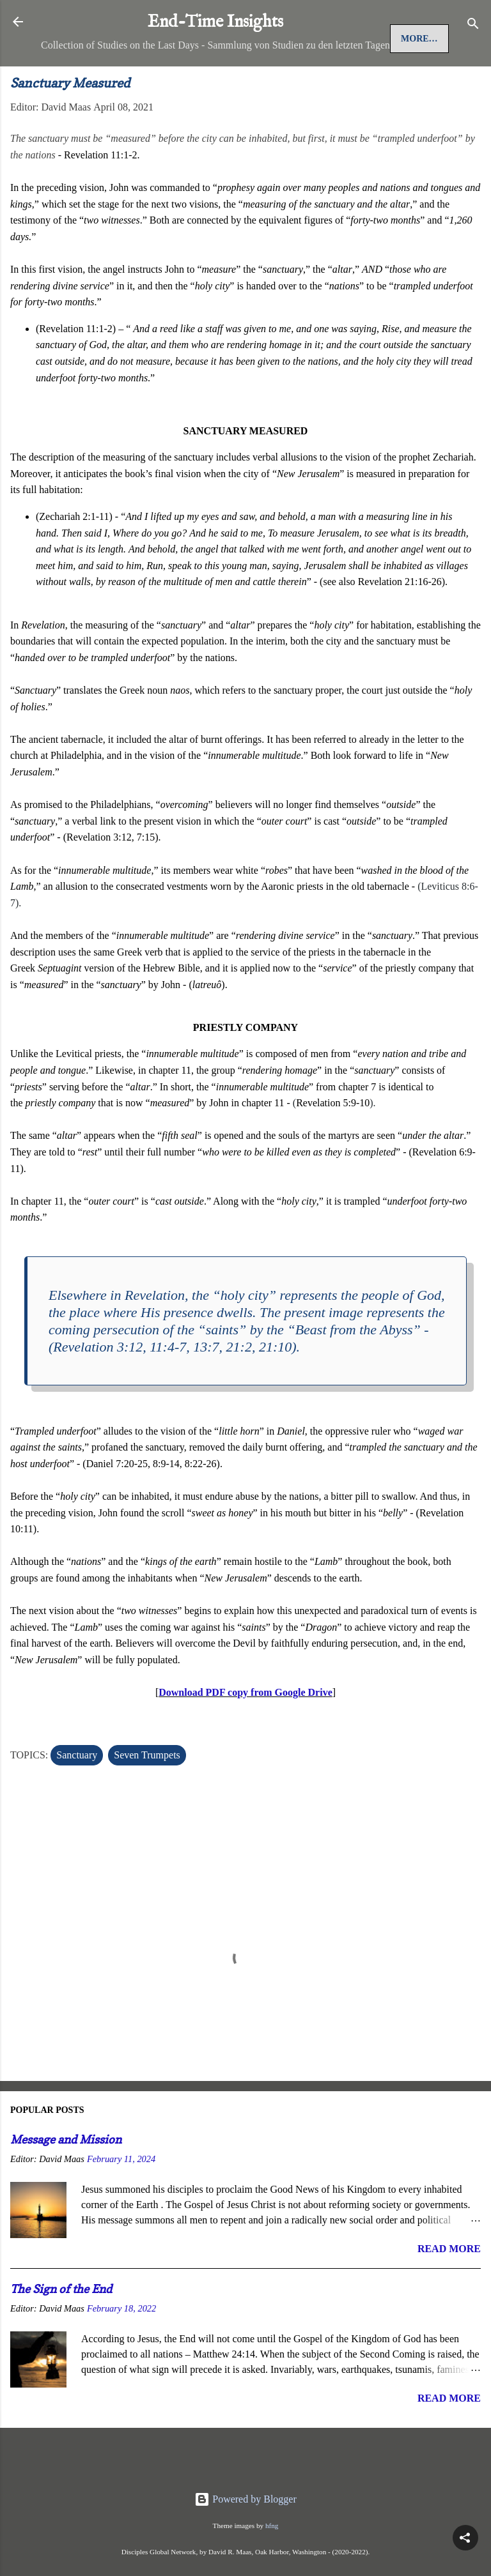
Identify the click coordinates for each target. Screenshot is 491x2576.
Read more (449, 2292)
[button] (465, 2537)
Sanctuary (76, 1798)
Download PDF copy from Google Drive (245, 1735)
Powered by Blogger (245, 2499)
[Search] (473, 25)
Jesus (116, 82)
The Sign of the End (61, 2332)
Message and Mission (65, 2183)
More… (171, 82)
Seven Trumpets (147, 1798)
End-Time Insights (215, 22)
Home (66, 82)
